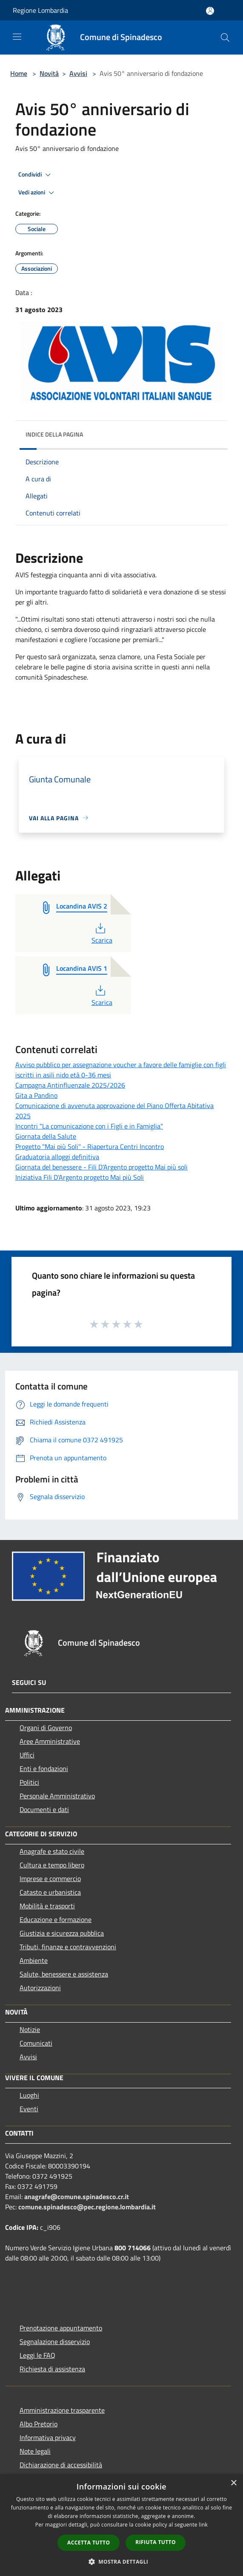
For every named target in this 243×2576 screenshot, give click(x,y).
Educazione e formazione (55, 1919)
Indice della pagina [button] (54, 434)
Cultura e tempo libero (52, 1865)
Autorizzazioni (40, 1988)
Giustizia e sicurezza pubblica (62, 1933)
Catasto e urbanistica (50, 1892)
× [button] (233, 2483)
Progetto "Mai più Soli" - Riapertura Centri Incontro (89, 1146)
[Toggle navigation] (17, 37)
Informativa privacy (48, 2437)
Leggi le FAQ (37, 2355)
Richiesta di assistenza (52, 2369)
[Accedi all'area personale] (210, 11)
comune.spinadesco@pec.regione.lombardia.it (87, 2207)
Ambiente (34, 1960)
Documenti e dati (44, 1809)
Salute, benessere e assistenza (64, 1974)
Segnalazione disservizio (55, 2341)
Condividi (35, 175)
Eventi (29, 2109)
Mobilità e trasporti (47, 1906)
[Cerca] (225, 37)
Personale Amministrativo (57, 1796)
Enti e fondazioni (44, 1768)
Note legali (35, 2451)
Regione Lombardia (40, 10)
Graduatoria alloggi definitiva (57, 1157)
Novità (49, 73)
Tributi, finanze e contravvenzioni (68, 1947)
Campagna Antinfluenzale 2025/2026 (70, 1085)
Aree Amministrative (50, 1741)
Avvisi (78, 73)
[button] (122, 2561)
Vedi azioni (37, 193)
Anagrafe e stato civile (52, 1851)
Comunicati (36, 2043)
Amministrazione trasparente (62, 2410)
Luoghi (29, 2095)
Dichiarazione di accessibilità (61, 2465)
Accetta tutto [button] (88, 2542)
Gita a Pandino (36, 1095)
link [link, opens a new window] (203, 2524)
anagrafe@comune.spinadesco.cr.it (76, 2196)
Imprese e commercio (50, 1878)
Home (18, 73)
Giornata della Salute (45, 1136)
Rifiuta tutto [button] (155, 2542)
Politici (29, 1782)
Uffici (27, 1755)
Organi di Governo (46, 1727)
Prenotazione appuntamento (61, 2328)
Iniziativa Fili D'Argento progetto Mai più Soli (79, 1177)
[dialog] (121, 2525)
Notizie (30, 2029)
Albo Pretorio (38, 2424)
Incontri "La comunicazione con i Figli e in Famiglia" (89, 1126)
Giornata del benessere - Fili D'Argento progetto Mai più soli (101, 1167)
